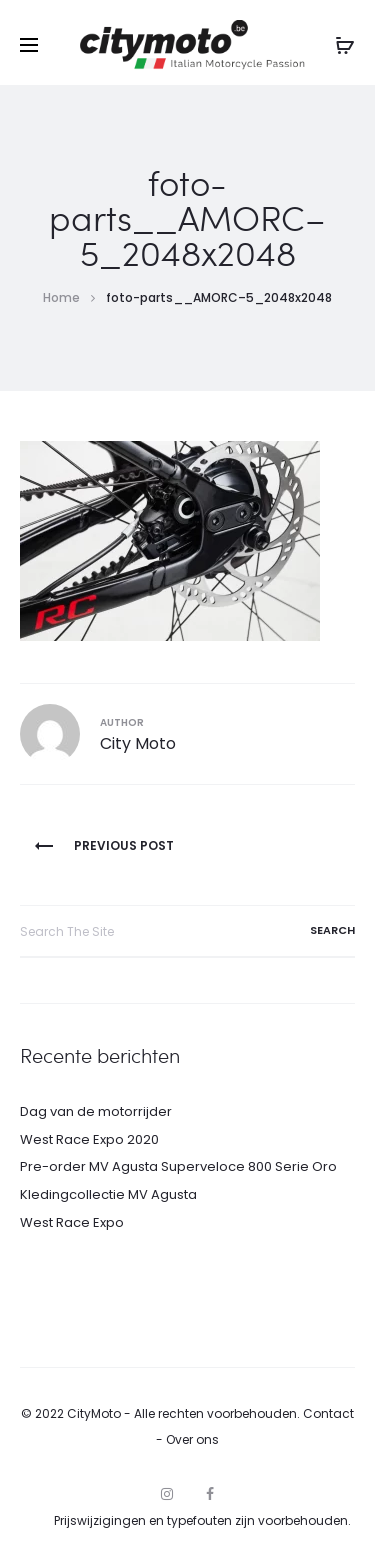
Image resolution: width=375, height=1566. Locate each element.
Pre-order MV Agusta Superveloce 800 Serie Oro (178, 1166)
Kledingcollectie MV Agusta (108, 1194)
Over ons (192, 1439)
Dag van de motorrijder (96, 1111)
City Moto (138, 743)
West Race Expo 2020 (89, 1139)
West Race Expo (72, 1222)
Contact (328, 1413)
